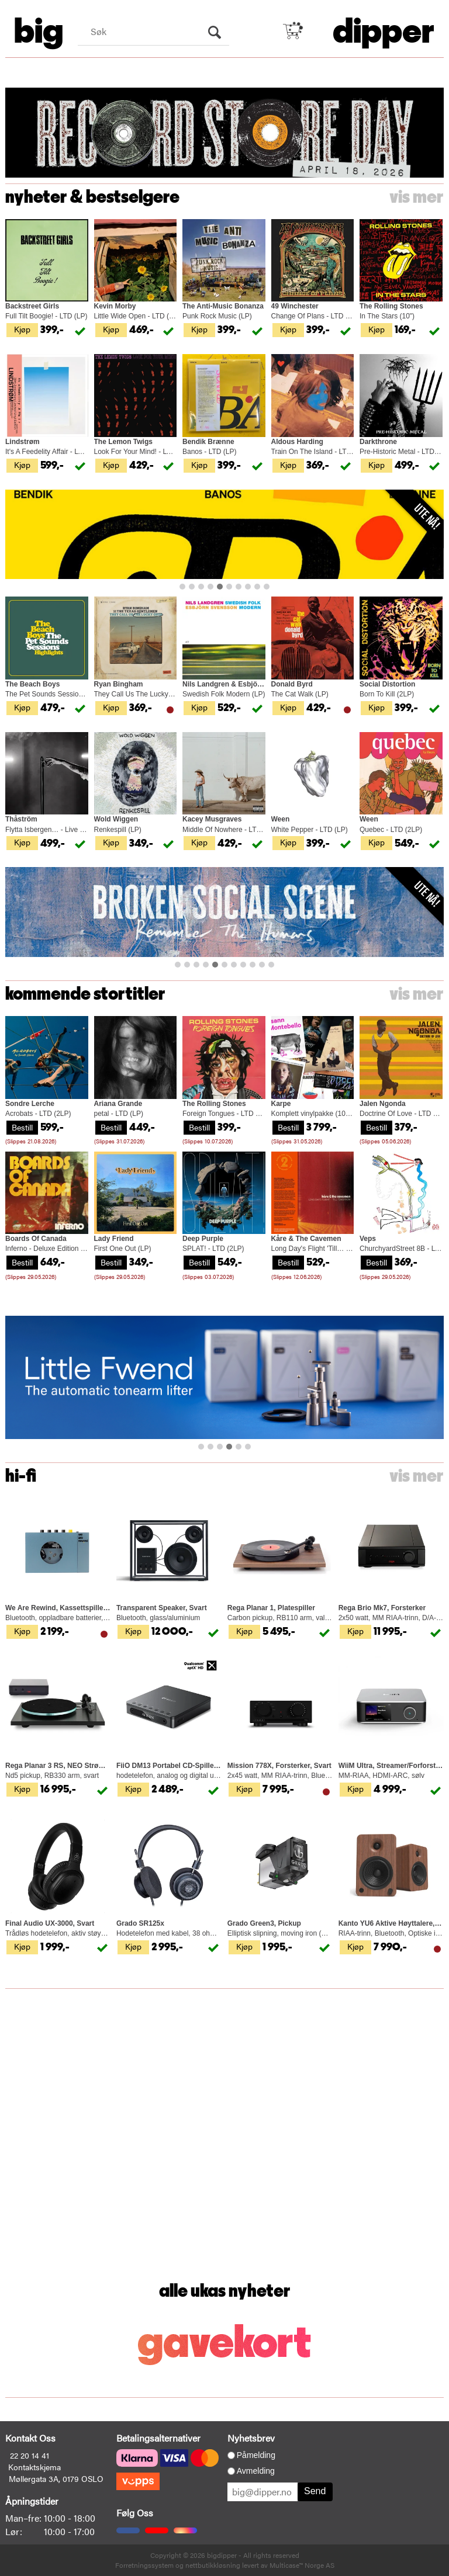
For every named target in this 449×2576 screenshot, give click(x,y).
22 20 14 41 (29, 2455)
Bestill (22, 1127)
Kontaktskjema (34, 2467)
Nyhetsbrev (251, 2438)
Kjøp (22, 329)
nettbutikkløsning (212, 2565)
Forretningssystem (144, 2565)
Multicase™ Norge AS (302, 2565)
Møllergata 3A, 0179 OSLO (56, 2478)
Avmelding (256, 2471)
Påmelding (256, 2455)
